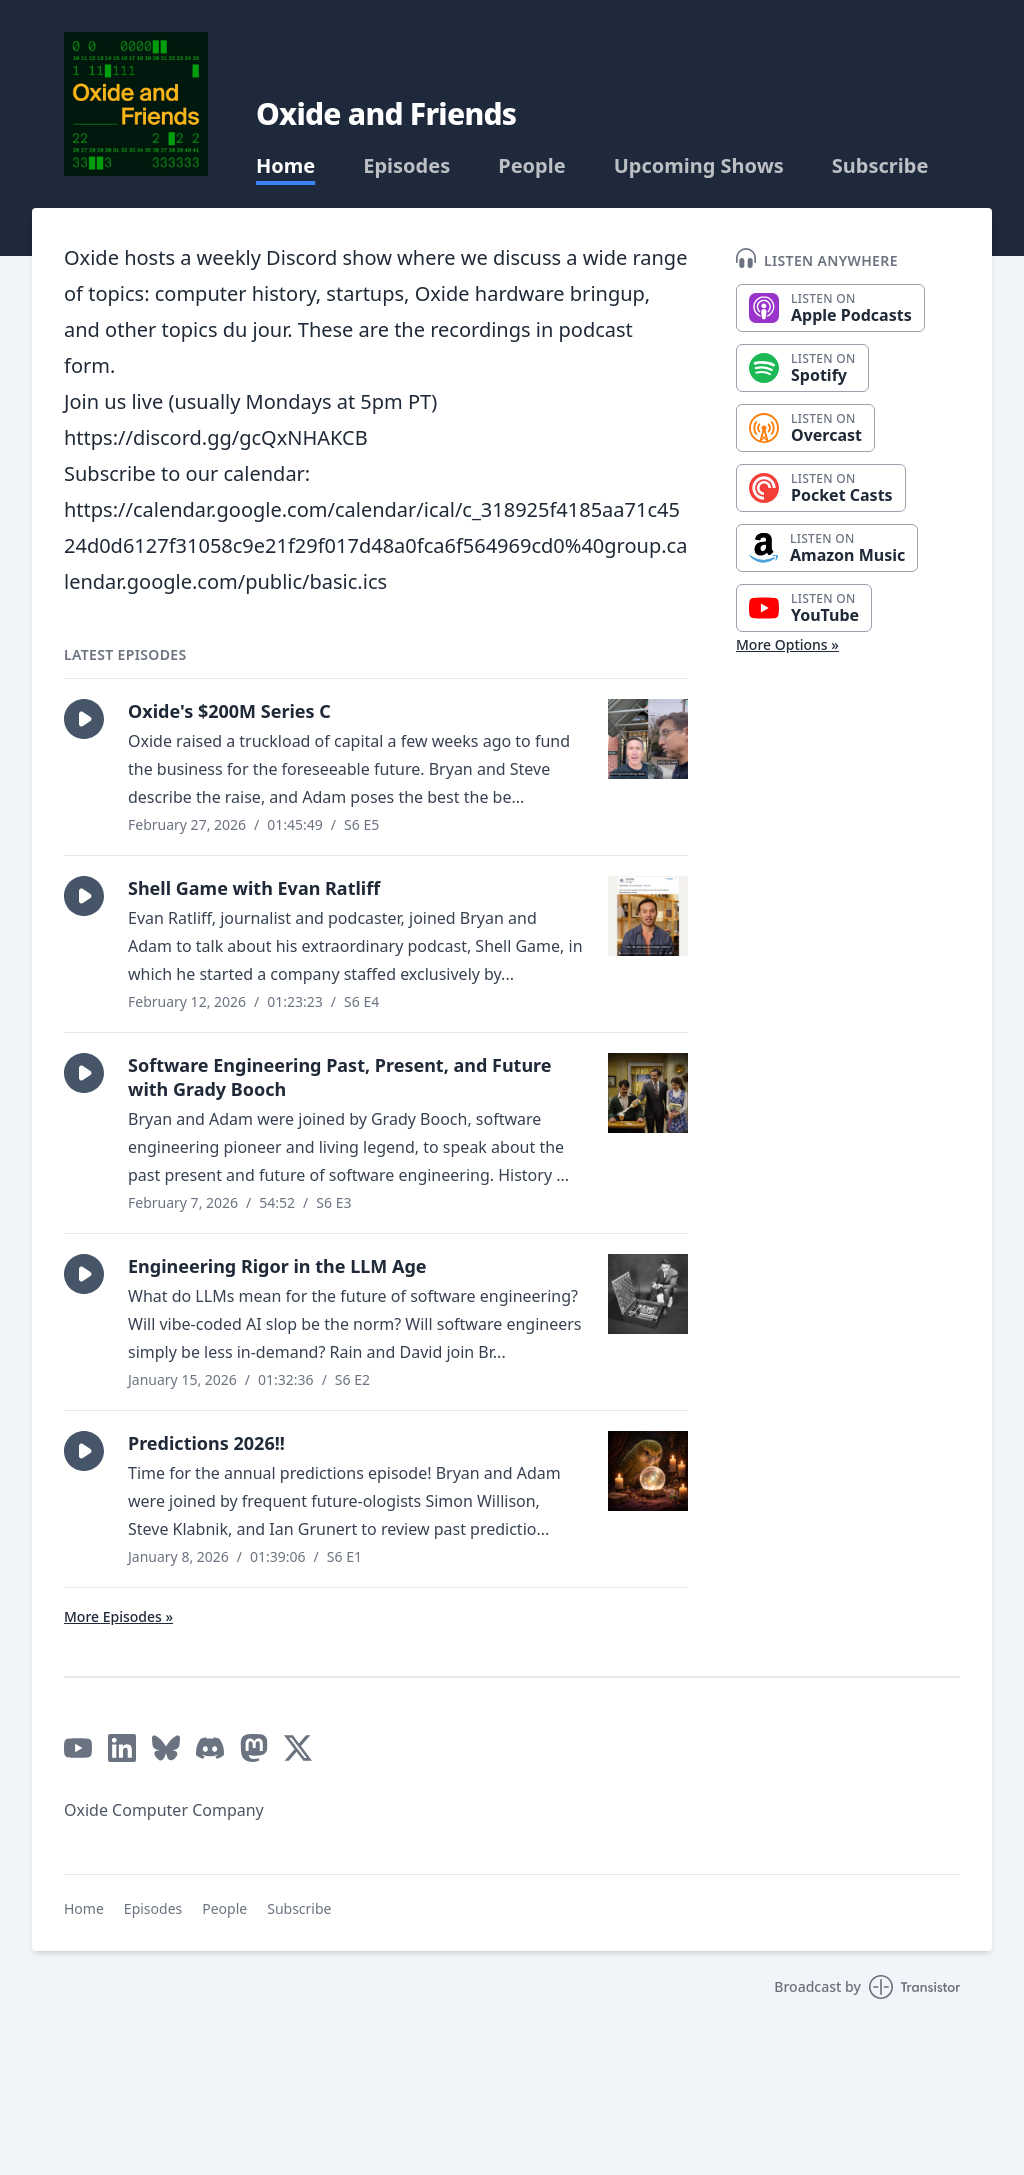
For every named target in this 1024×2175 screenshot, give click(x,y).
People (531, 166)
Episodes (406, 166)
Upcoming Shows (699, 166)
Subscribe (880, 166)
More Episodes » (118, 1616)
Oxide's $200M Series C (229, 711)
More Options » (787, 644)
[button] (84, 719)
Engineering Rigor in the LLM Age (277, 1266)
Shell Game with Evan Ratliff (254, 888)
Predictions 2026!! (206, 1443)
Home (285, 166)
